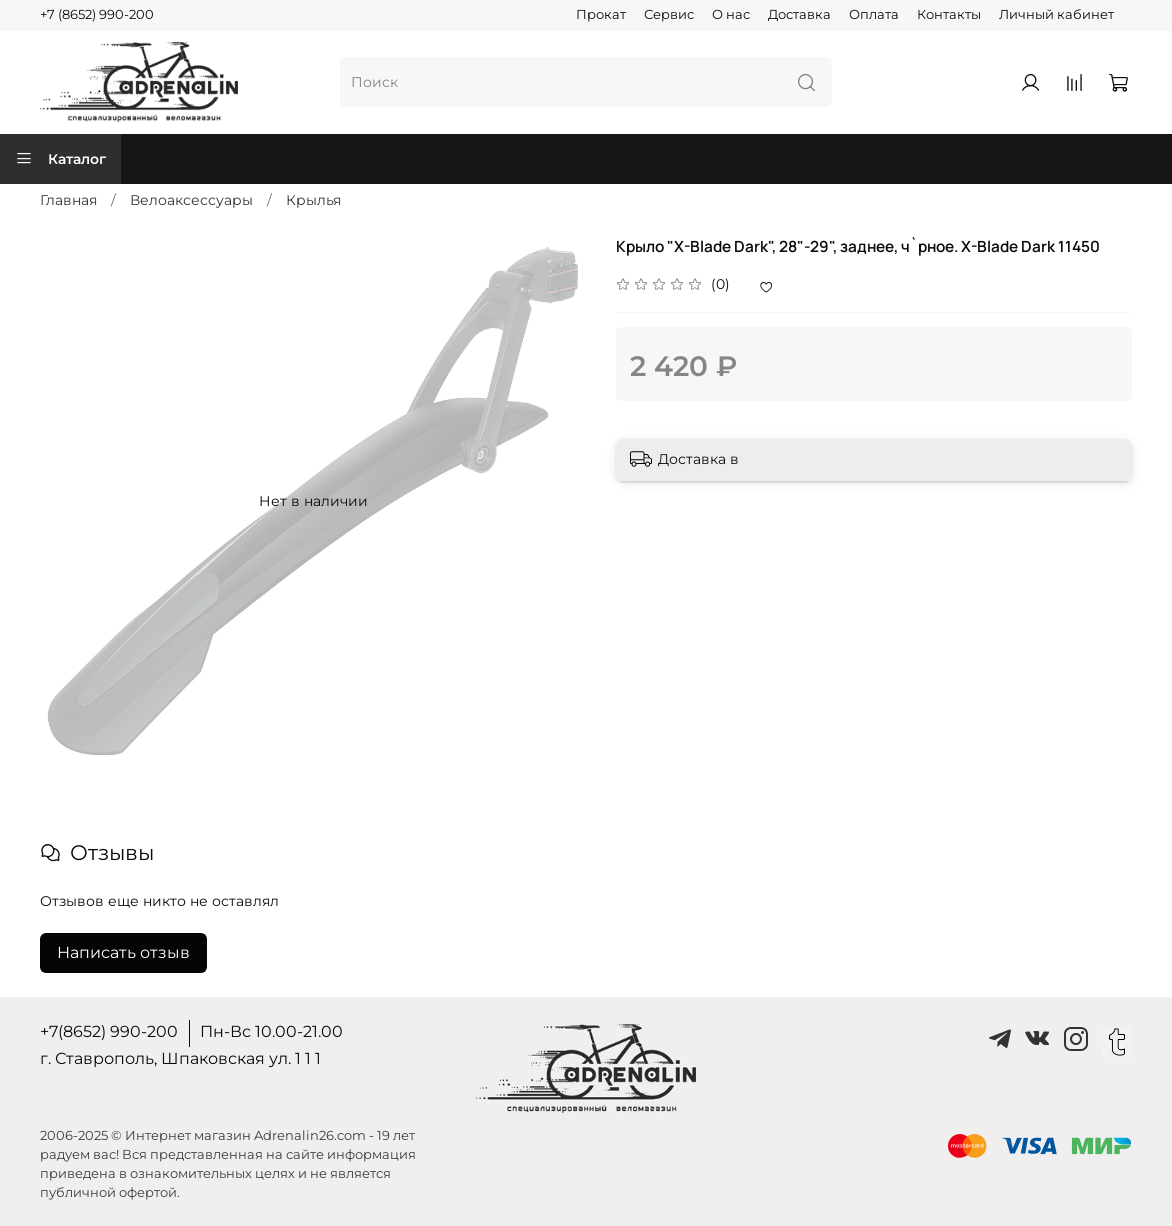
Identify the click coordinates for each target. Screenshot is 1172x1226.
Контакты (949, 14)
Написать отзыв (123, 952)
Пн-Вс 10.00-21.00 (271, 1031)
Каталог (60, 159)
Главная (68, 200)
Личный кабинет (1056, 14)
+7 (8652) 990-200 (97, 14)
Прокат (601, 14)
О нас (731, 14)
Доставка (799, 14)
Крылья (313, 200)
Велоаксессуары (191, 200)
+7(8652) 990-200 (109, 1031)
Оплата (874, 14)
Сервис (669, 14)
